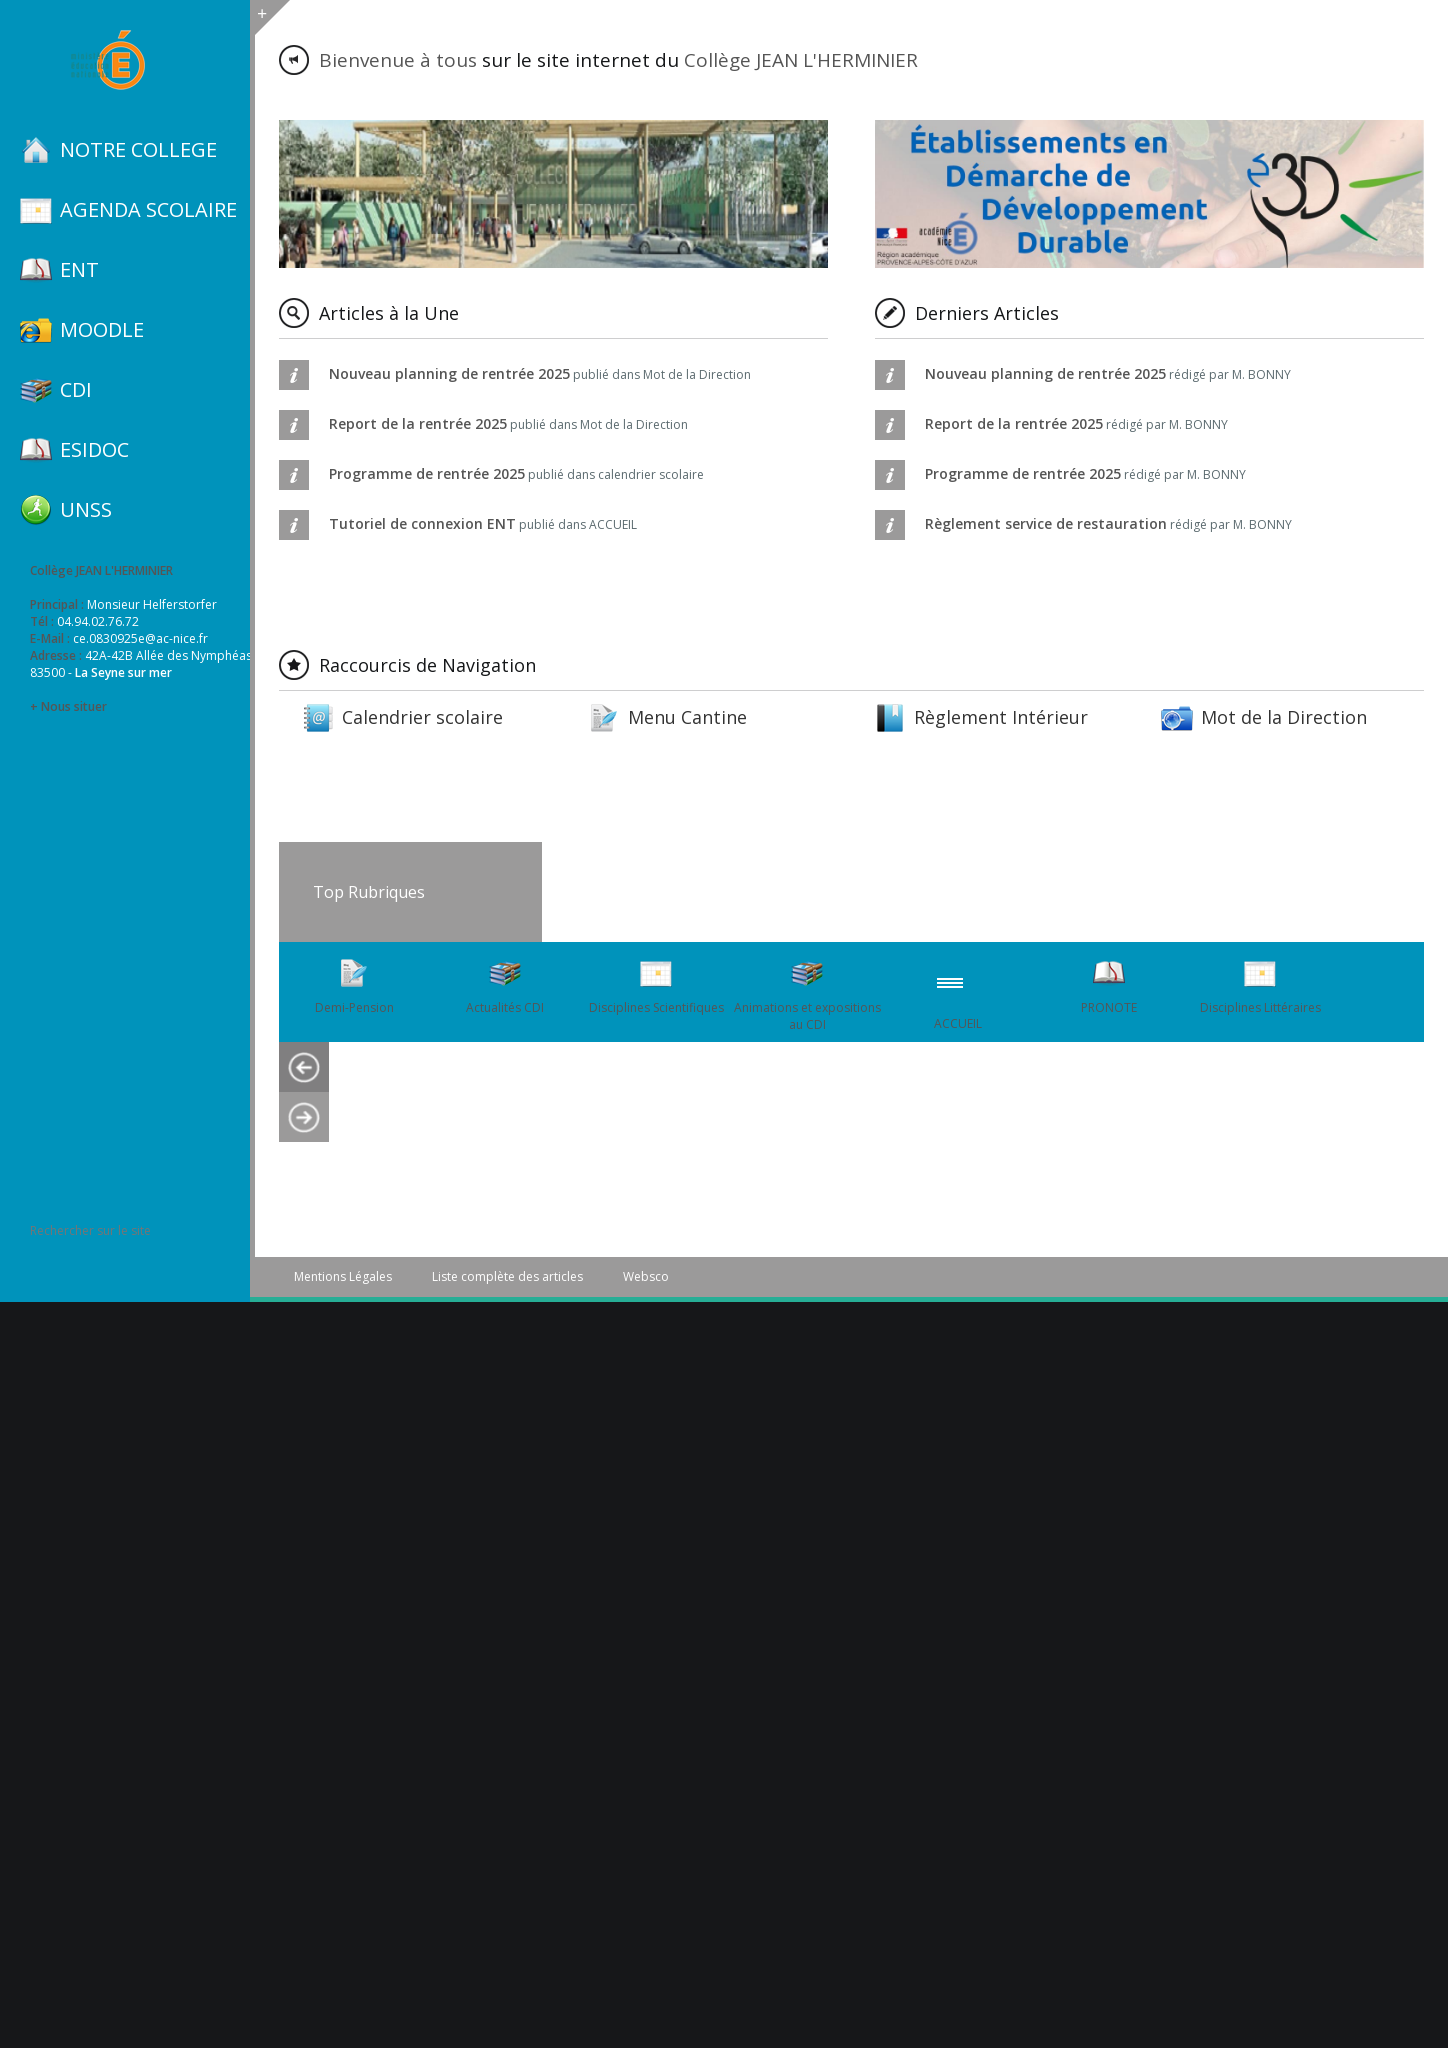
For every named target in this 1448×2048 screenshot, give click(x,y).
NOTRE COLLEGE (138, 150)
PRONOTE (1109, 1007)
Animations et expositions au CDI (807, 1016)
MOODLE (102, 330)
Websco (646, 1276)
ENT (79, 270)
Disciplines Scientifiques (656, 1007)
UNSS (86, 510)
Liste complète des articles (507, 1276)
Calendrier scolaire (422, 717)
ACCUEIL (958, 1023)
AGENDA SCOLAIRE (148, 210)
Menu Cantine (687, 717)
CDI (76, 390)
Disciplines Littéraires (1260, 1007)
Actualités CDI (505, 1007)
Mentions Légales (343, 1276)
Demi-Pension (354, 1007)
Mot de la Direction (1284, 717)
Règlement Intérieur (1001, 717)
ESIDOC (94, 450)
